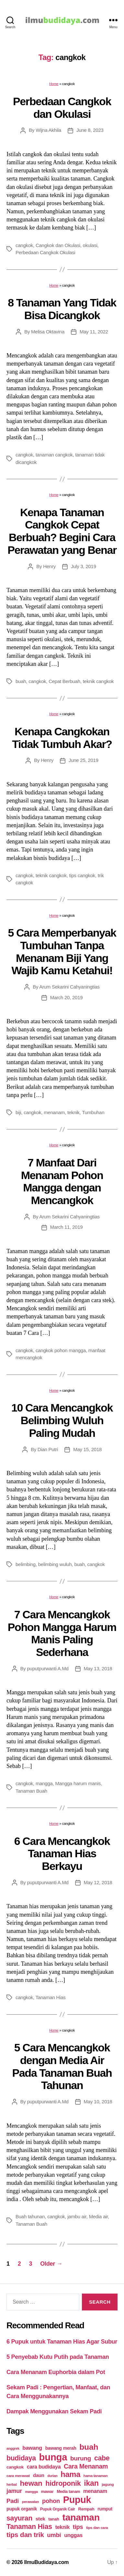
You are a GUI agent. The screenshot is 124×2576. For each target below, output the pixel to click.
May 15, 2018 (87, 1449)
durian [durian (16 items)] (53, 2476)
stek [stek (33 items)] (40, 2518)
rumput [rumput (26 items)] (104, 2508)
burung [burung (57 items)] (80, 2458)
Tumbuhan (93, 1112)
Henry (49, 566)
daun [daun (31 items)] (38, 2475)
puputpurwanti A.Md (48, 1668)
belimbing (26, 1564)
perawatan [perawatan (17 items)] (30, 2502)
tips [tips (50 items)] (78, 2526)
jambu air (76, 2216)
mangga (44, 1783)
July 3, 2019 (83, 566)
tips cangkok (82, 875)
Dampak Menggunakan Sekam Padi (54, 2411)
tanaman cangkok (54, 454)
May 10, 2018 (98, 2101)
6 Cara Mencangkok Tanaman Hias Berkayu (62, 1853)
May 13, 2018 (98, 1668)
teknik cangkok (98, 681)
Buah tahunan (30, 2216)
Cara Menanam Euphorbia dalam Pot (55, 2372)
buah (21, 681)
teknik (73, 1112)
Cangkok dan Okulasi (58, 245)
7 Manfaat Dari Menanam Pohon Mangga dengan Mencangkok (62, 1181)
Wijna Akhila (48, 130)
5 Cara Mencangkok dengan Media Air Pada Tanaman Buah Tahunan (62, 2066)
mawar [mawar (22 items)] (47, 2491)
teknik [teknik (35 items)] (62, 2527)
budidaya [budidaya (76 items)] (21, 2458)
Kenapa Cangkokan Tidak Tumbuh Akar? (62, 737)
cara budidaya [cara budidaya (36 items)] (44, 2467)
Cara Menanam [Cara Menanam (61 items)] (86, 2466)
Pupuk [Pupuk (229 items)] (77, 2500)
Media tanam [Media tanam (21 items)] (68, 2491)
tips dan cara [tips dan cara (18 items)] (97, 2528)
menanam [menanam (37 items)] (95, 2491)
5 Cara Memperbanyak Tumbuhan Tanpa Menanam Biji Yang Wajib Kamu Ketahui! (62, 952)
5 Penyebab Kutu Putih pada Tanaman (57, 2357)
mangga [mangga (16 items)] (31, 2492)
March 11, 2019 (66, 1227)
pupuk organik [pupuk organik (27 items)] (21, 2508)
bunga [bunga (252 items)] (53, 2457)
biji (18, 1112)
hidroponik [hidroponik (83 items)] (63, 2483)
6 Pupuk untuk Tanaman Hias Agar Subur (61, 2341)
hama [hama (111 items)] (70, 2474)
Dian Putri (48, 1449)
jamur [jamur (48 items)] (14, 2491)
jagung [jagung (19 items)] (108, 2484)
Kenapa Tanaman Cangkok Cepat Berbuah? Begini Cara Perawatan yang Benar (61, 531)
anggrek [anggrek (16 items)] (12, 2448)
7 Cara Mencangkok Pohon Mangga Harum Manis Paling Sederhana (62, 1633)
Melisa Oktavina (47, 331)
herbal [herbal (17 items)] (11, 2484)
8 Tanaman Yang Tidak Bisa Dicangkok (62, 308)
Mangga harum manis (78, 1783)
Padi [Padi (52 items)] (12, 2500)
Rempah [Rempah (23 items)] (86, 2509)
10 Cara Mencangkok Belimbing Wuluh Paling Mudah (62, 1420)
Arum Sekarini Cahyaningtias (69, 986)
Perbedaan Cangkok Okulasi (45, 252)
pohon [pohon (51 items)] (51, 2500)
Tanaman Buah (31, 1791)
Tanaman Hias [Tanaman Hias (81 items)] (29, 2527)
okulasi (90, 245)
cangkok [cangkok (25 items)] (15, 2467)
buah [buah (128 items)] (88, 2447)
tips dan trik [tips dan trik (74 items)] (25, 2534)
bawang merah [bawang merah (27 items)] (60, 2448)
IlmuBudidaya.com (46, 2562)
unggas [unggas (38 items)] (73, 2535)
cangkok (24, 245)
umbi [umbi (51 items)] (54, 2535)
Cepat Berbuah (64, 681)
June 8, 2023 (90, 130)
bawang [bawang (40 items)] (32, 2448)
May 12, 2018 (98, 1882)
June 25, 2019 (83, 760)
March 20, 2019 (66, 997)
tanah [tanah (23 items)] (53, 2519)
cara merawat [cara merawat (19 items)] (18, 2475)
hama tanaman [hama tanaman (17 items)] (96, 2476)
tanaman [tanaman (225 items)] (80, 2517)
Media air (98, 2216)
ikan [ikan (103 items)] (91, 2483)
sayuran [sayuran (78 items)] (19, 2518)
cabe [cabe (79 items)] (102, 2458)
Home (53, 84)
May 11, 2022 (94, 331)
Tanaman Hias (51, 1997)
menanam (54, 1112)
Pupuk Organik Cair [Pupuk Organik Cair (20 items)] (57, 2509)
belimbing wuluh (55, 1564)
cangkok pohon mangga (61, 1350)
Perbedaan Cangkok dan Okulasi (62, 107)
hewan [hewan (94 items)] (31, 2483)
